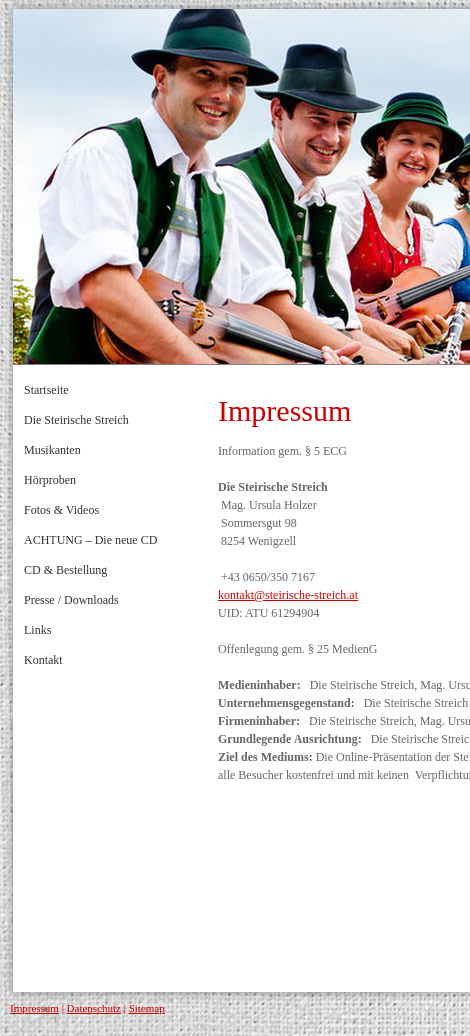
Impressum (34, 1008)
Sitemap (147, 1008)
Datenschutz (94, 1008)
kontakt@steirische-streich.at (288, 595)
